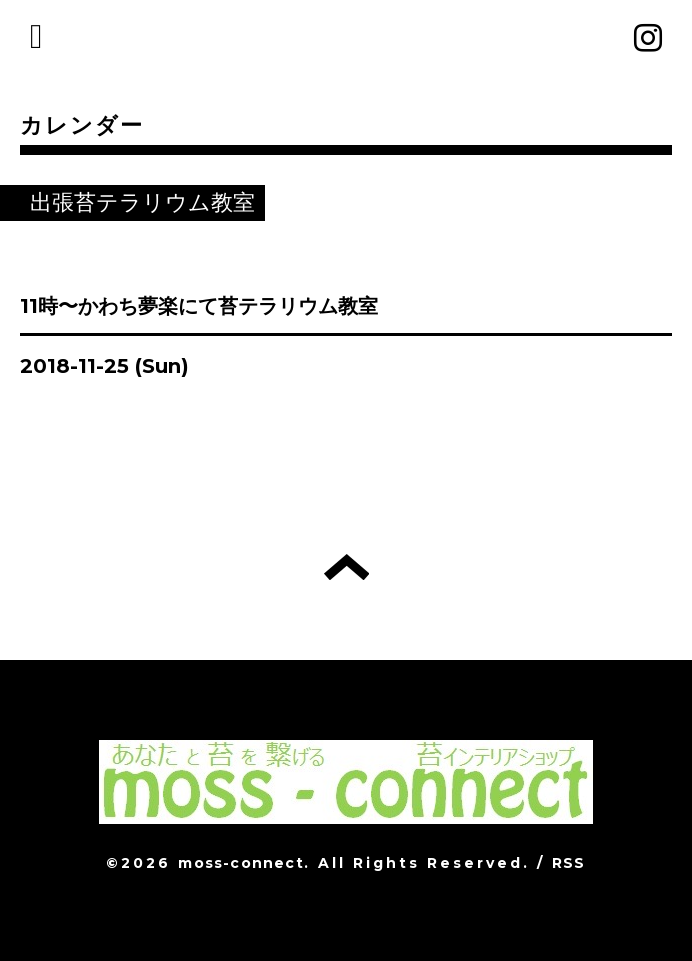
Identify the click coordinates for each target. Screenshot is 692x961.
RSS (569, 863)
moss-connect (240, 863)
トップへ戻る (346, 567)
